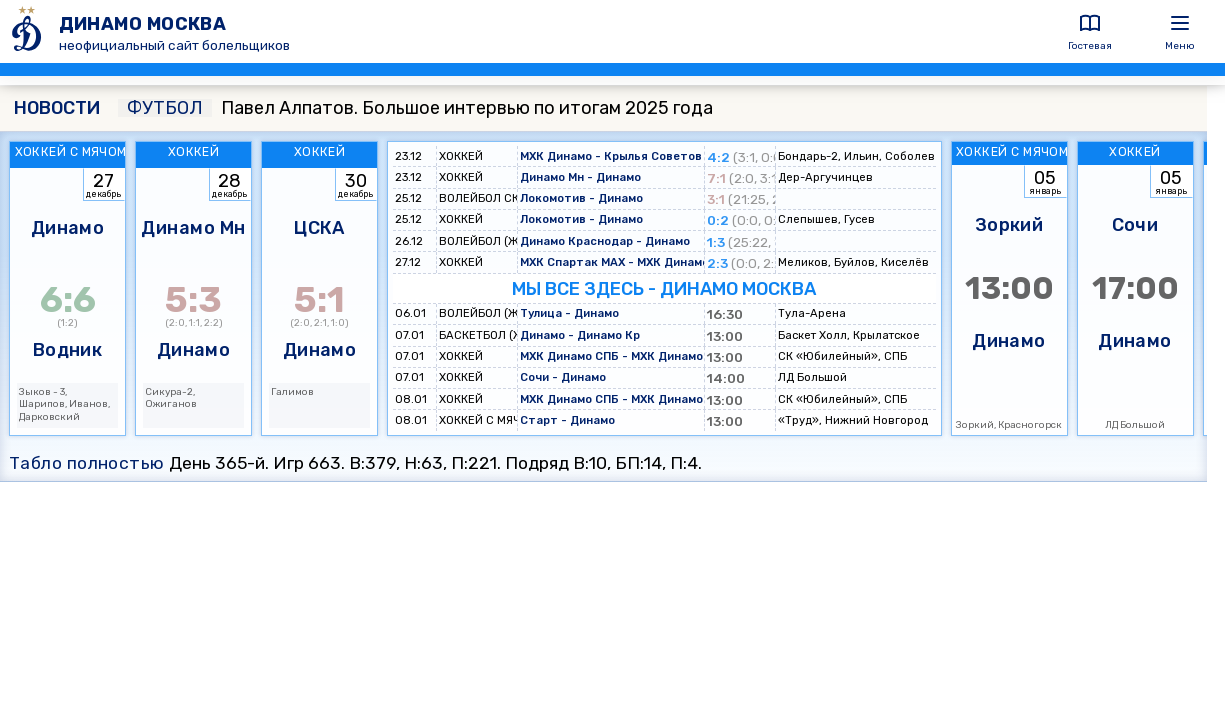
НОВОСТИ (57, 108)
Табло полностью (87, 463)
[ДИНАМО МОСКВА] (29, 31)
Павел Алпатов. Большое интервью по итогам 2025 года (415, 108)
